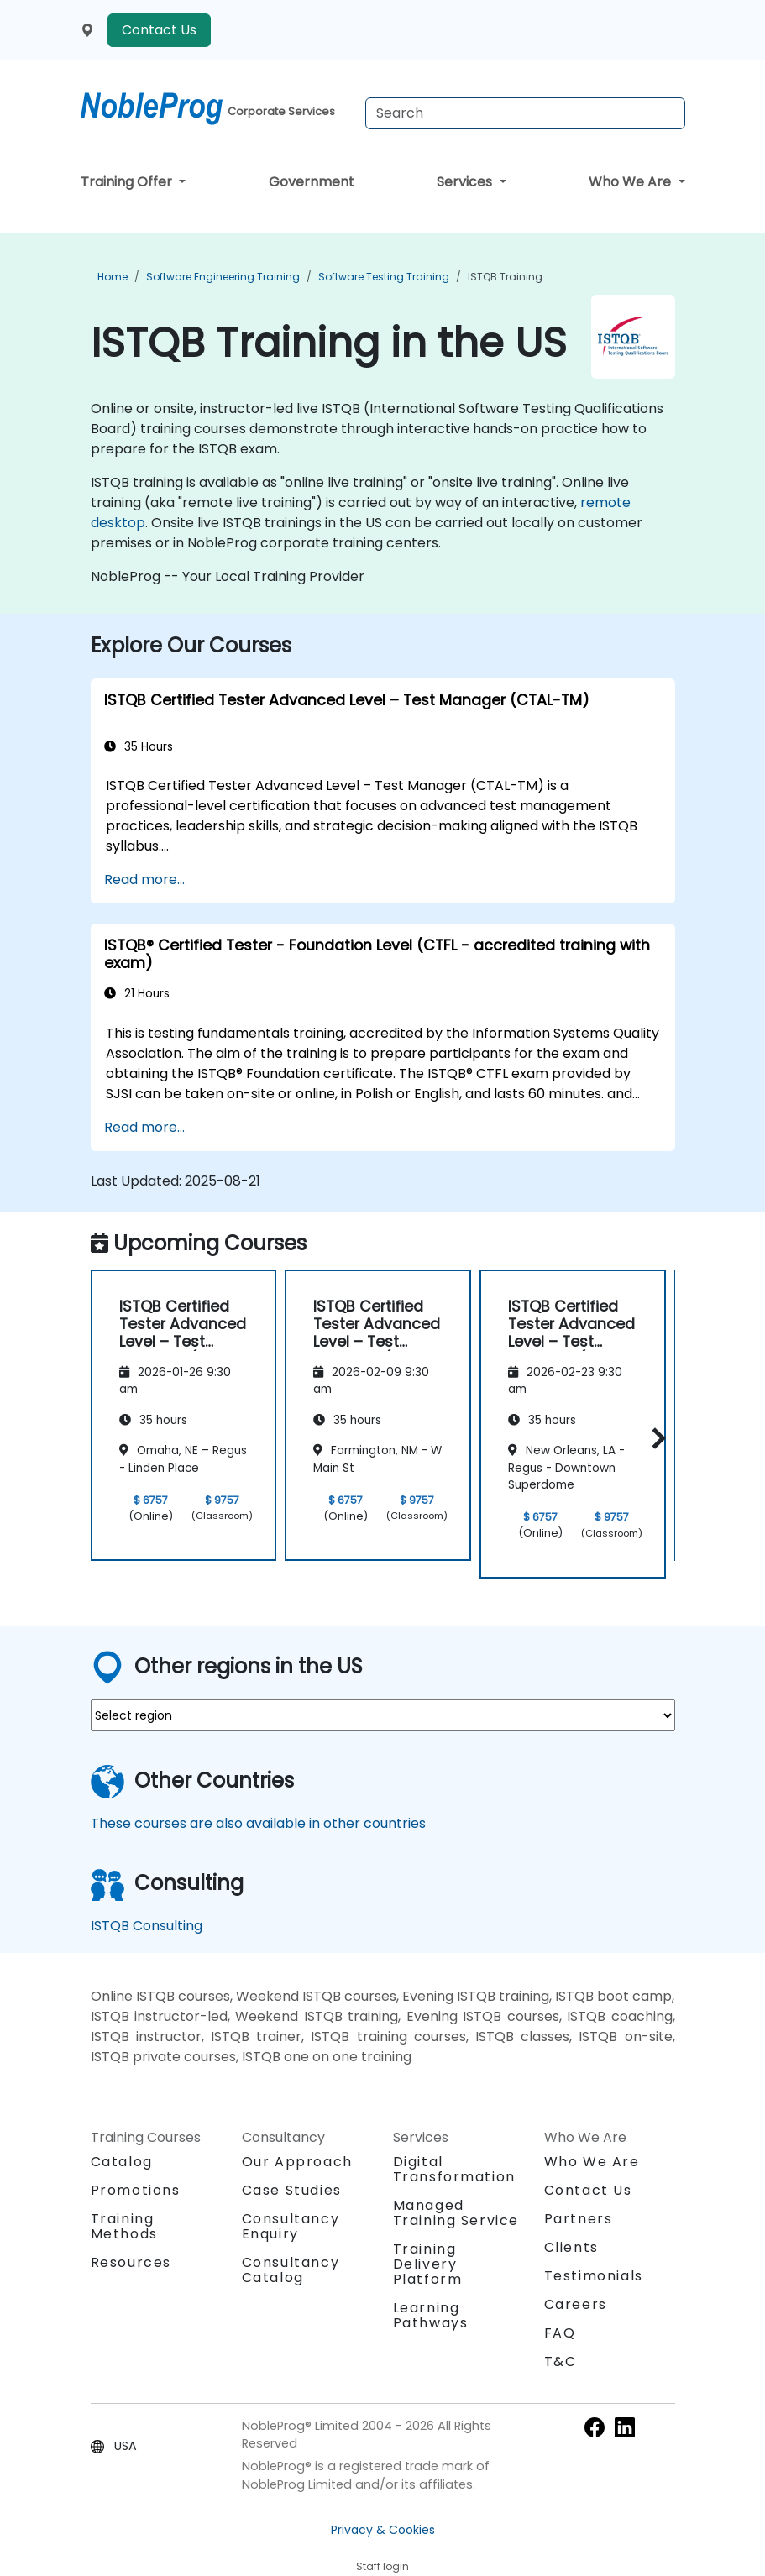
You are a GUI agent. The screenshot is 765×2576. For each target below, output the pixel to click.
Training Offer (128, 181)
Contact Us (159, 29)
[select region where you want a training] (383, 1715)
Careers (575, 2304)
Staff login (382, 2566)
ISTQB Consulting (146, 1925)
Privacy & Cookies (383, 2529)
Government (311, 181)
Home (112, 277)
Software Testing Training (383, 277)
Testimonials (593, 2275)
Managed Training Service (456, 2213)
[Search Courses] (525, 113)
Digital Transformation (454, 2169)
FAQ (560, 2333)
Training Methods (124, 2226)
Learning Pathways (431, 2315)
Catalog (122, 2161)
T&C (560, 2361)
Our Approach (297, 2161)
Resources (131, 2262)
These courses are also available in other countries (258, 1823)
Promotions (136, 2190)
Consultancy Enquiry (291, 2227)
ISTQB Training (505, 277)
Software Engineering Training (223, 277)
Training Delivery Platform (428, 2264)
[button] (654, 1437)
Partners (578, 2218)
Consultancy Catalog (291, 2270)
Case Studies (292, 2190)
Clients (571, 2247)
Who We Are (631, 181)
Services (466, 181)
